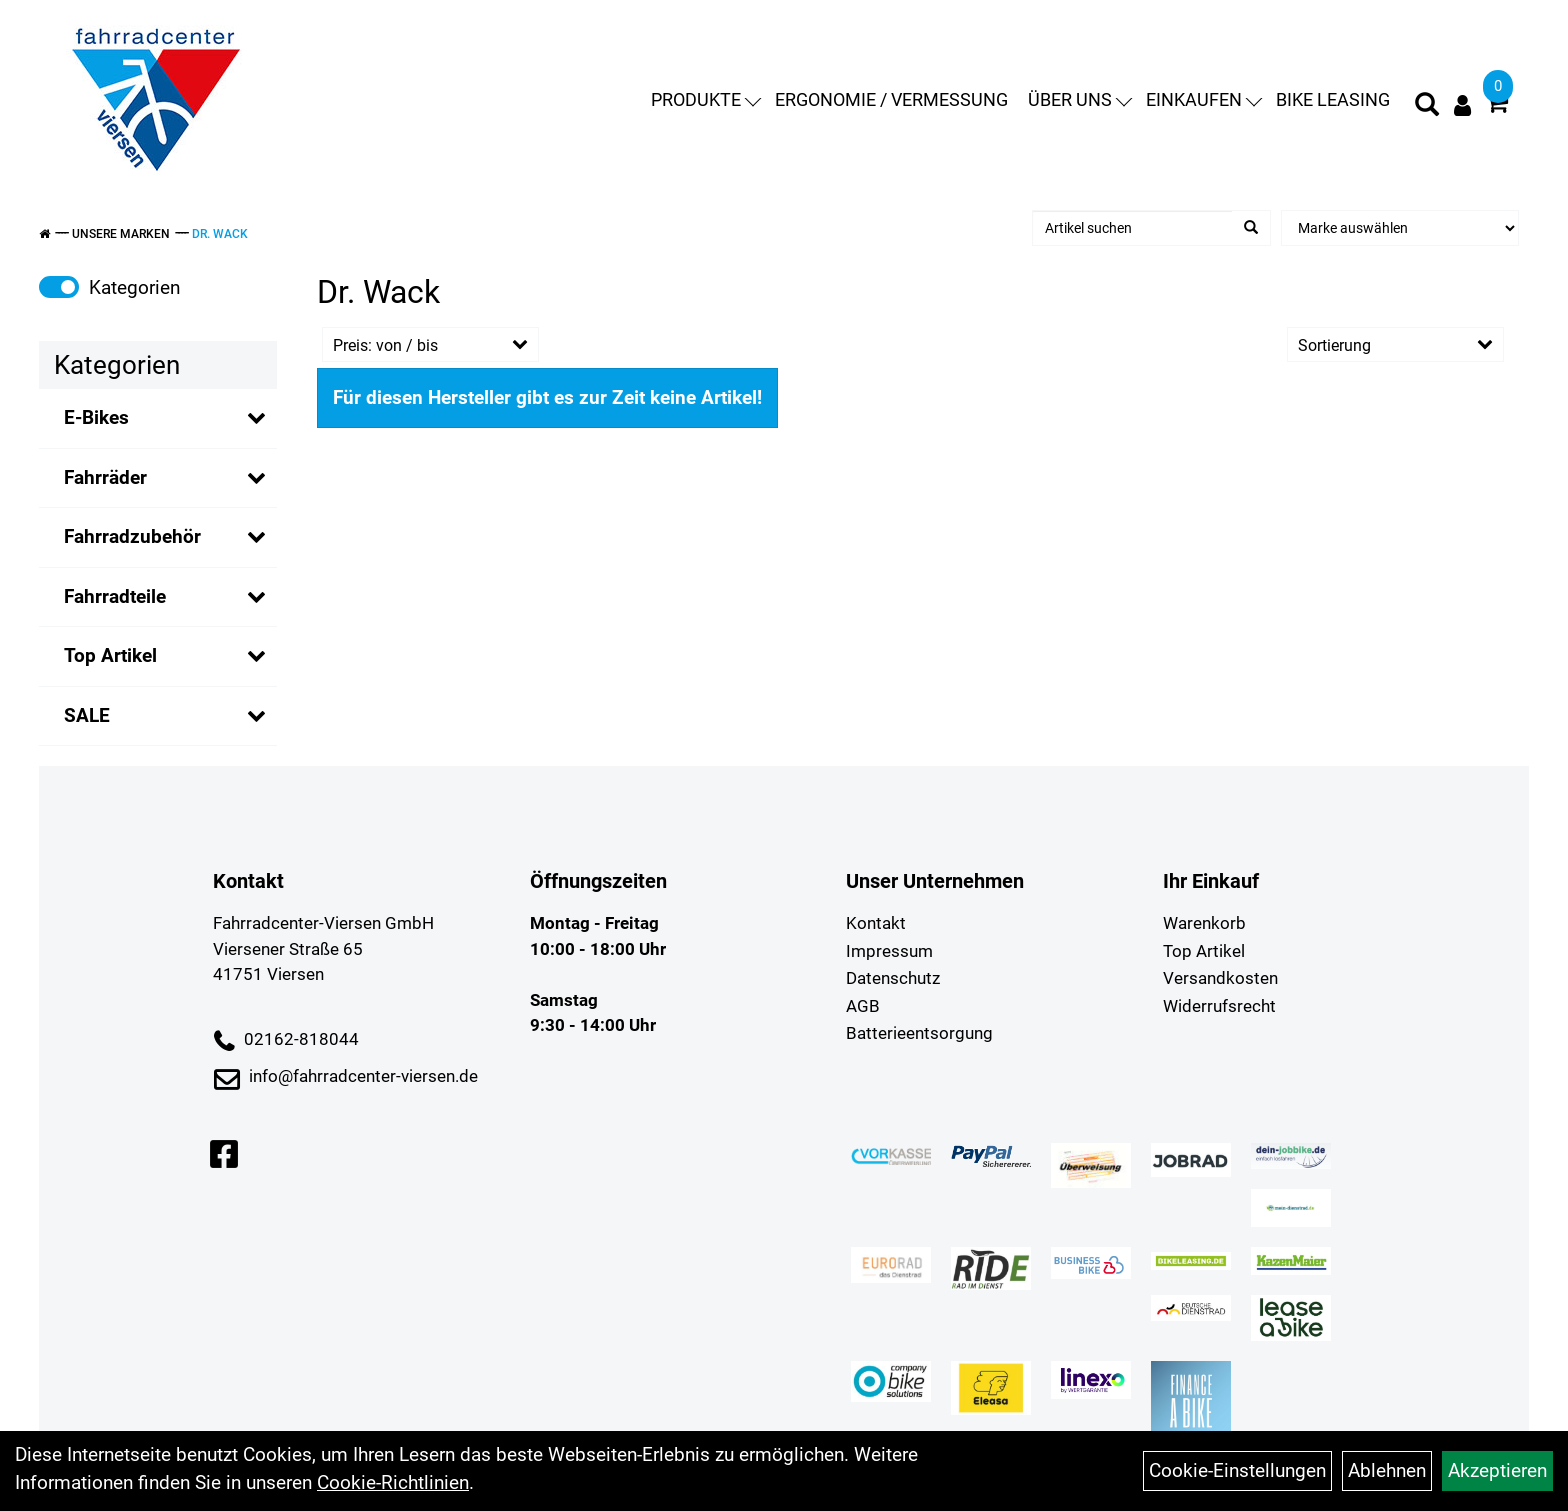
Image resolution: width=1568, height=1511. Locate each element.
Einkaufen (1204, 99)
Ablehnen (1387, 1470)
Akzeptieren (1497, 1470)
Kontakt (876, 923)
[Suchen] (1251, 228)
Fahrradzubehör (132, 536)
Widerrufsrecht (1219, 1006)
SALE (87, 715)
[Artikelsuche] (1427, 107)
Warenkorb (1204, 923)
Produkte (706, 99)
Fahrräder (105, 477)
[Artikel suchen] (1132, 228)
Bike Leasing (1333, 99)
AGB (863, 1006)
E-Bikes (96, 417)
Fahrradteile (115, 596)
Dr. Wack (220, 234)
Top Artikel (110, 655)
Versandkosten (1220, 978)
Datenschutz (893, 978)
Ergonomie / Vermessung (891, 99)
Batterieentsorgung (919, 1033)
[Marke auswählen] (1400, 228)
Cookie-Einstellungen (1237, 1470)
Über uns (1080, 99)
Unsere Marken (121, 234)
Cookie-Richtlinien (393, 1482)
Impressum (889, 951)
